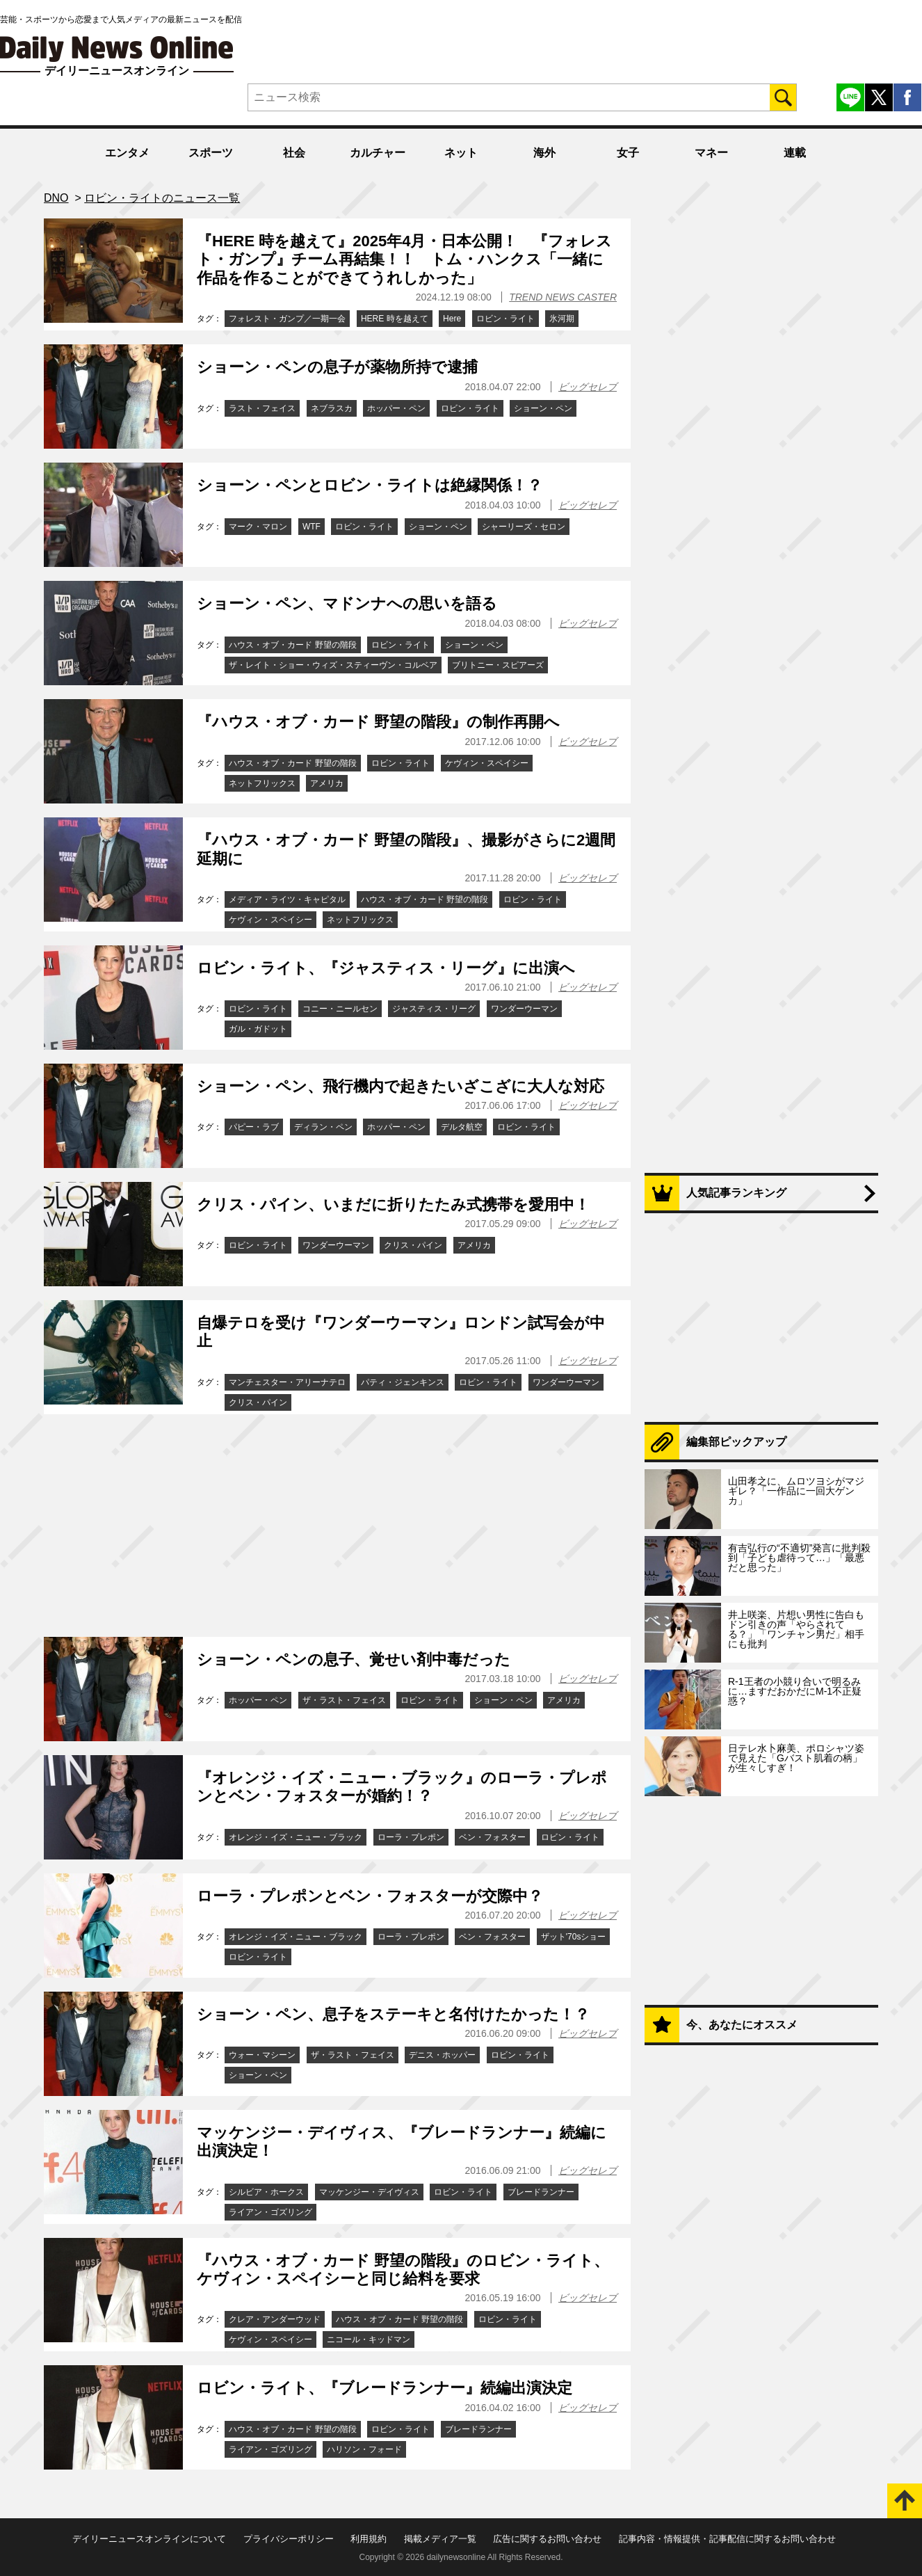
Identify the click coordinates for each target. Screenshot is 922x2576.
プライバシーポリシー (288, 2539)
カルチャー (377, 153)
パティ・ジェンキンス (402, 1382)
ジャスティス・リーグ (434, 1009)
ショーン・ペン (543, 408)
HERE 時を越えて (394, 318)
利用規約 (368, 2539)
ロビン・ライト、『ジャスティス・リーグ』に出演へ (386, 968)
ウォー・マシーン (262, 2055)
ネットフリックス (262, 783)
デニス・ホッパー (442, 2055)
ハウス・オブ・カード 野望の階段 (292, 645)
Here (452, 318)
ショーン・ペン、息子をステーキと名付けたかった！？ (393, 2014)
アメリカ (326, 783)
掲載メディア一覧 (440, 2539)
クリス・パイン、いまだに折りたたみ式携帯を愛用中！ (393, 1204)
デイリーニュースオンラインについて (149, 2539)
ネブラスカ (332, 408)
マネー (711, 153)
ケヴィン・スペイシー (486, 763)
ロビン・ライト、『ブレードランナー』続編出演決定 (384, 2388)
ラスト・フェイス (262, 408)
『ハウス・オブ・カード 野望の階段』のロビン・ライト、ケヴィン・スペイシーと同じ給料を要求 (403, 2269)
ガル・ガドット (258, 1029)
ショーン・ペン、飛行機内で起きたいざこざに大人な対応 (400, 1086)
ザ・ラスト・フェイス (344, 1700)
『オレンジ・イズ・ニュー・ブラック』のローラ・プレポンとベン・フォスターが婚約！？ (402, 1787)
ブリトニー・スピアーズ (498, 665)
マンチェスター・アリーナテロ (287, 1382)
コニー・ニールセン (340, 1009)
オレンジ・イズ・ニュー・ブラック (295, 1837)
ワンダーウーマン (524, 1009)
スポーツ (210, 153)
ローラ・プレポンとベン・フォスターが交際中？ (370, 1896)
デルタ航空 (462, 1127)
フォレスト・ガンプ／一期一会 (287, 318)
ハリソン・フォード (364, 2449)
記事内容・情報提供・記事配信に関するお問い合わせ (727, 2539)
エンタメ (127, 153)
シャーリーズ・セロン (523, 526)
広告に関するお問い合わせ (547, 2539)
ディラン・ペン (323, 1127)
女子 (628, 153)
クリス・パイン (413, 1245)
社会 (294, 153)
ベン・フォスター (492, 1837)
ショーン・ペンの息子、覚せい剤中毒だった (353, 1659)
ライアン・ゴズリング (270, 2212)
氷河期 (561, 318)
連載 (795, 153)
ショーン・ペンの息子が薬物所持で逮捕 (337, 367)
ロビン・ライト (505, 318)
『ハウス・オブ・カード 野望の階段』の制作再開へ (378, 721)
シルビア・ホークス (266, 2192)
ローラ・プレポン (411, 1837)
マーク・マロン (258, 526)
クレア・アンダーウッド (275, 2319)
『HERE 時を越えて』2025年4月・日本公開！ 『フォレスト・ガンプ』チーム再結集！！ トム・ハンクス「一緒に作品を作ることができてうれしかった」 (404, 259)
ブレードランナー (541, 2192)
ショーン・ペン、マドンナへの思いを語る (347, 603)
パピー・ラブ (254, 1127)
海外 (544, 153)
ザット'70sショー (573, 1937)
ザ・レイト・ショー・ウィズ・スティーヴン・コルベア (333, 665)
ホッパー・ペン (396, 408)
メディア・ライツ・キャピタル (287, 899)
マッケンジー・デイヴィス (369, 2192)
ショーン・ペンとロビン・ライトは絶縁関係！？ (369, 485)
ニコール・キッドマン (368, 2339)
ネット (461, 153)
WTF (311, 526)
